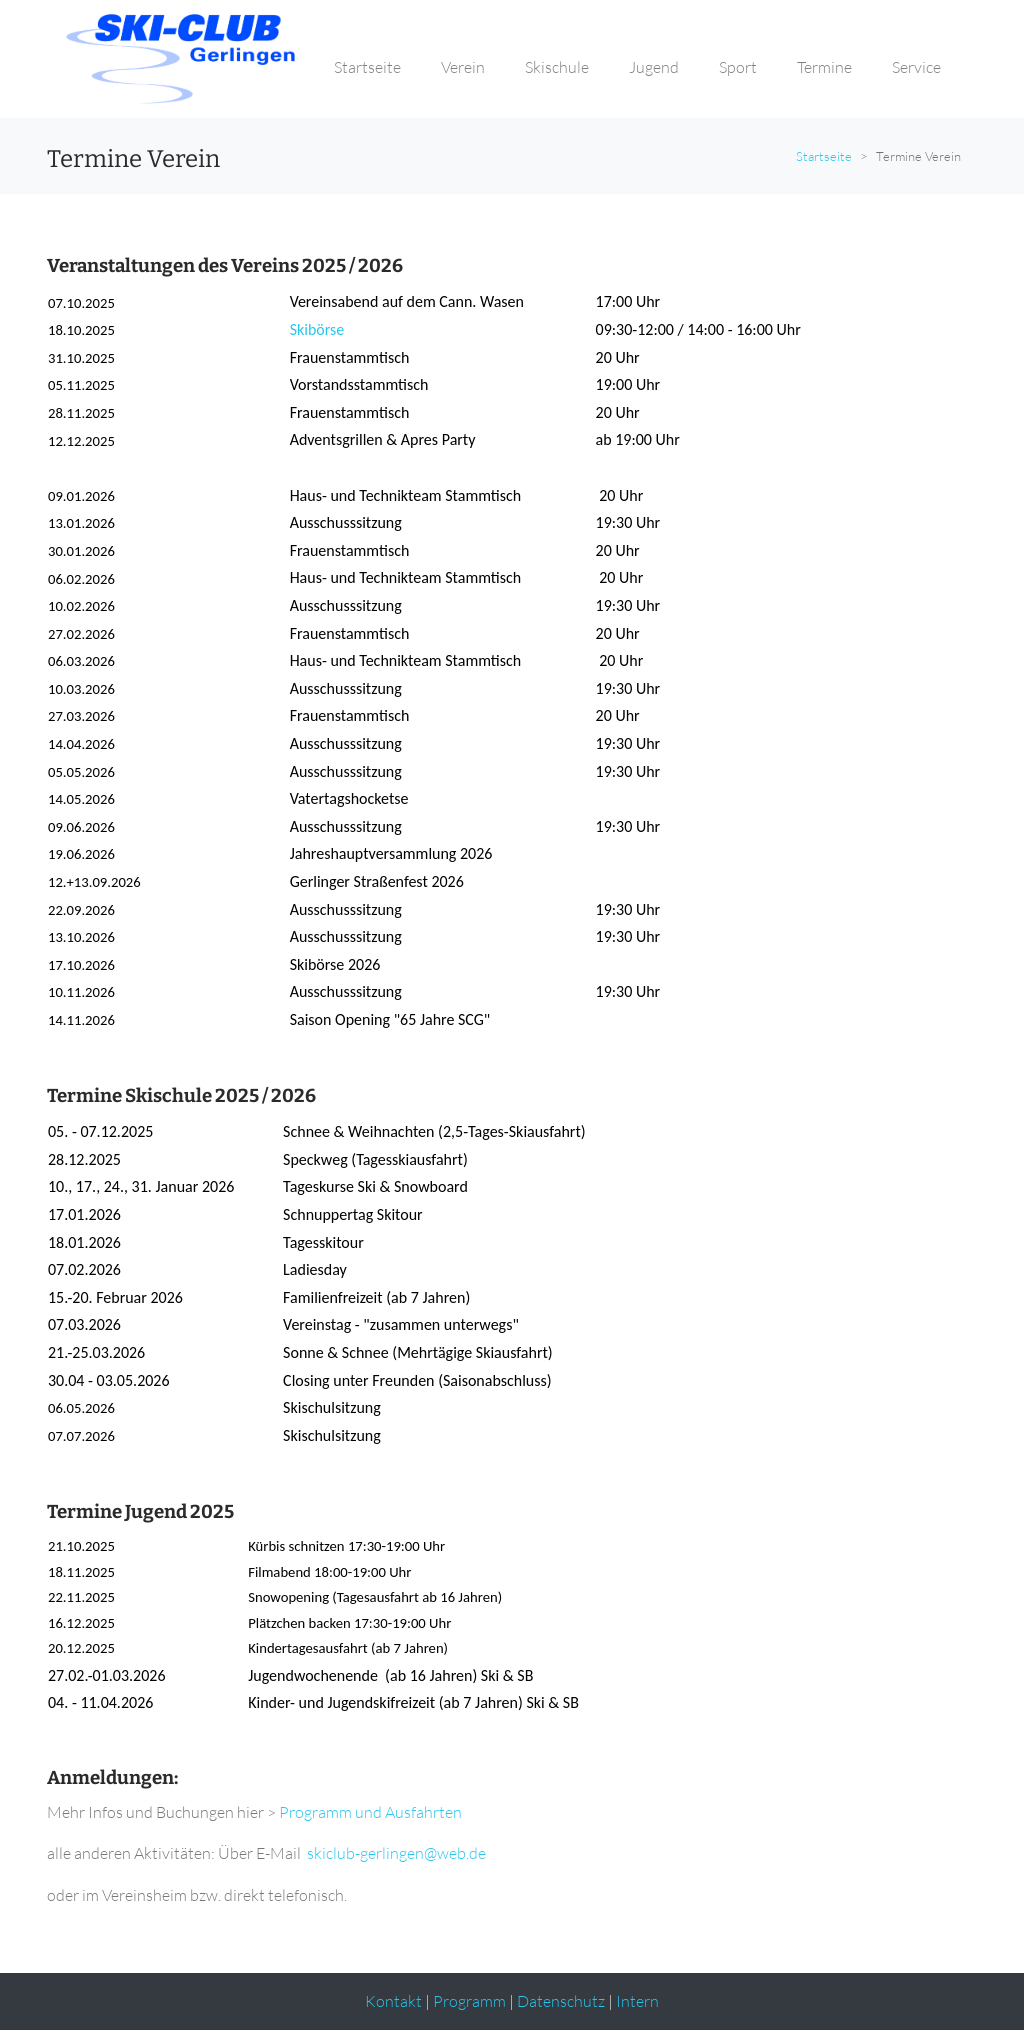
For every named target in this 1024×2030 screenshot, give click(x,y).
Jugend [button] (654, 67)
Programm (469, 2001)
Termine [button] (824, 67)
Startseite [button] (367, 67)
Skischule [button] (557, 67)
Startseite (824, 156)
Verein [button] (463, 67)
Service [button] (916, 67)
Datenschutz (561, 2001)
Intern (637, 2001)
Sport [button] (738, 67)
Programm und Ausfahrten (372, 1812)
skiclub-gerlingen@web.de (396, 1853)
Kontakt (393, 2001)
